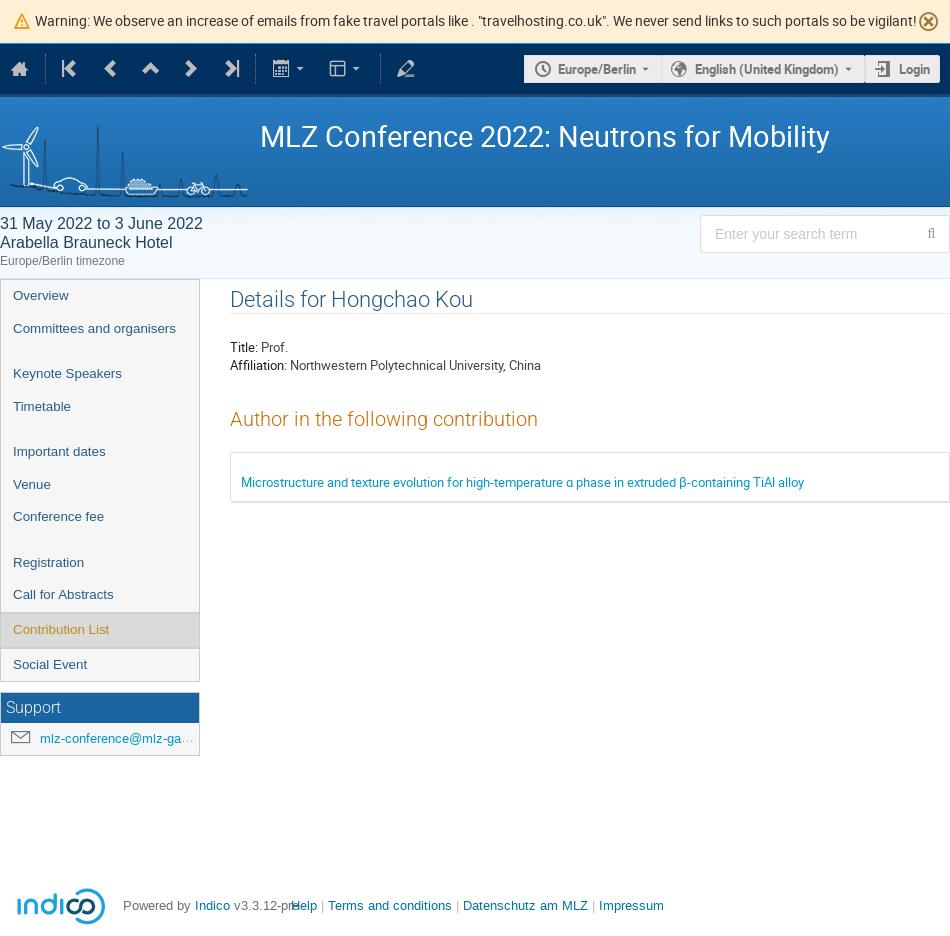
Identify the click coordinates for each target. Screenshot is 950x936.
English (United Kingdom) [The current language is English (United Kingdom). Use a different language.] (767, 69)
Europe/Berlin (597, 69)
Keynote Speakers (67, 373)
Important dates (59, 451)
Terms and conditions (390, 905)
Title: (244, 347)
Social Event (50, 664)
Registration (48, 562)
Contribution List (61, 629)
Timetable (42, 406)
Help (304, 905)
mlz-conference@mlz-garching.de (137, 738)
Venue (32, 484)
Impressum (631, 905)
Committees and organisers (94, 328)
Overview (41, 295)
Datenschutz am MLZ (525, 905)
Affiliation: (258, 365)
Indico (212, 905)
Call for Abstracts (63, 594)
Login (914, 69)
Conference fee (58, 516)
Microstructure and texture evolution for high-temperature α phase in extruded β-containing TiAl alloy (522, 482)
